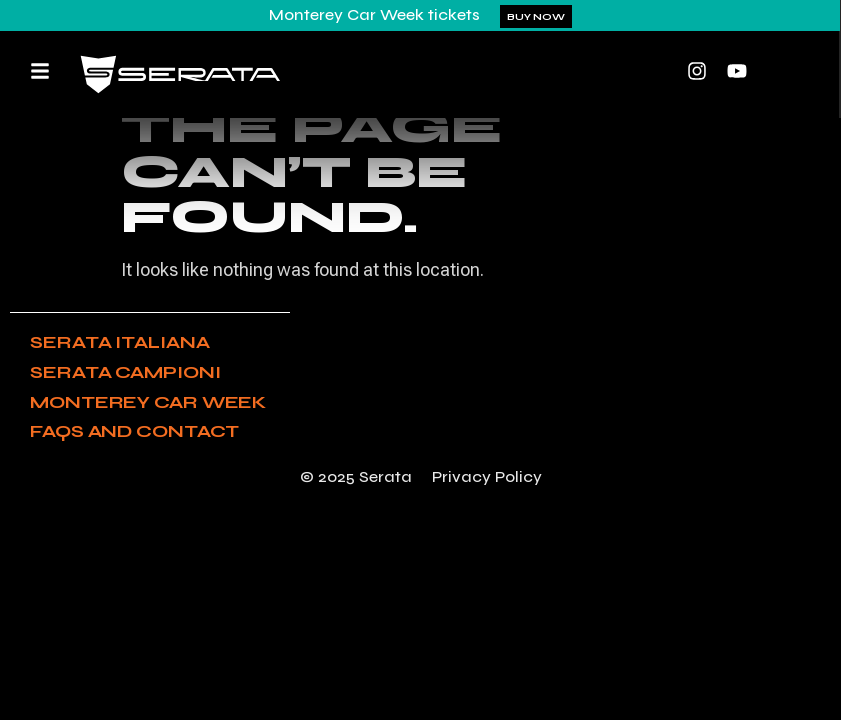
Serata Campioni (125, 372)
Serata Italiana (120, 342)
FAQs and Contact (134, 431)
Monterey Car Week (148, 402)
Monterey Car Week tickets (374, 14)
